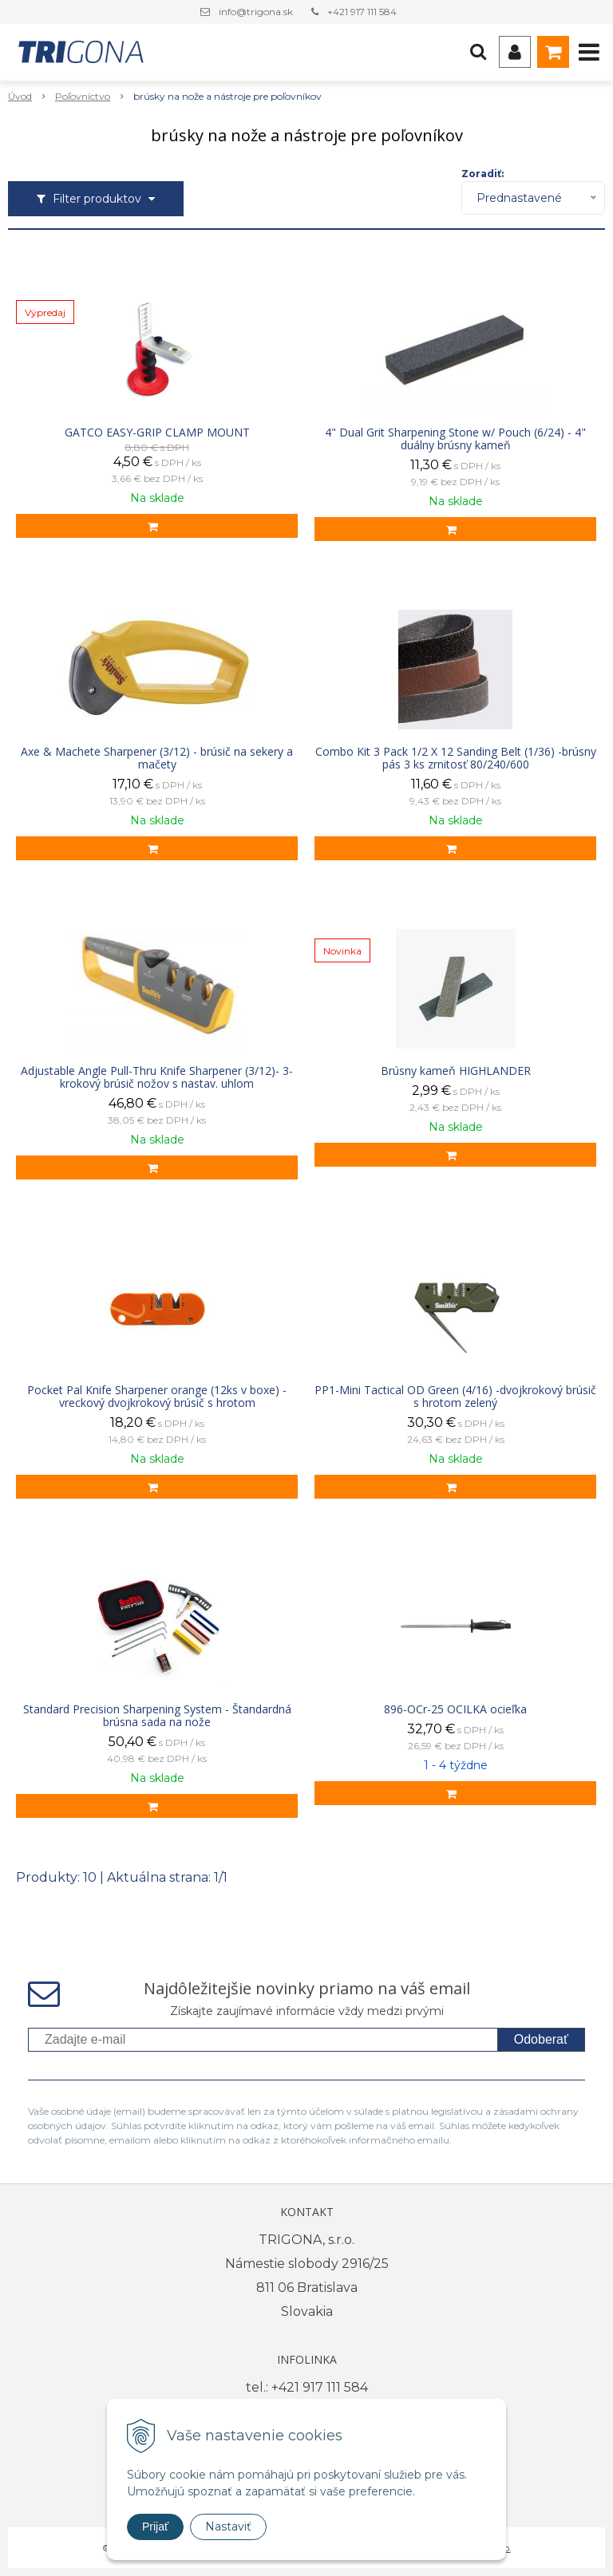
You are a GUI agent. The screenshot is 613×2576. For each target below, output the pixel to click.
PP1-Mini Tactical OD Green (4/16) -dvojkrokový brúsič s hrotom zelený (455, 1396)
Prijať (155, 2526)
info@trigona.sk (256, 12)
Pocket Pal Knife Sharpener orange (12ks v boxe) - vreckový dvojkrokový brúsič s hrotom (157, 1396)
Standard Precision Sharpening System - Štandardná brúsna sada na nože (157, 1716)
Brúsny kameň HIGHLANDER (456, 1071)
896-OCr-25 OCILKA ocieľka (455, 1709)
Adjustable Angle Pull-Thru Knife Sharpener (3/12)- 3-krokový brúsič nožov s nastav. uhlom (157, 1077)
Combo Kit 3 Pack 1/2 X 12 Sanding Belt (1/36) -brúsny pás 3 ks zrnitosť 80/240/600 (455, 758)
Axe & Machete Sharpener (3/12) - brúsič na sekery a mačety (157, 758)
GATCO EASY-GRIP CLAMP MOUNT (157, 432)
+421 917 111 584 (362, 12)
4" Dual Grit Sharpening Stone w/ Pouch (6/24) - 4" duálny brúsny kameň (455, 439)
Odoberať (541, 2039)
